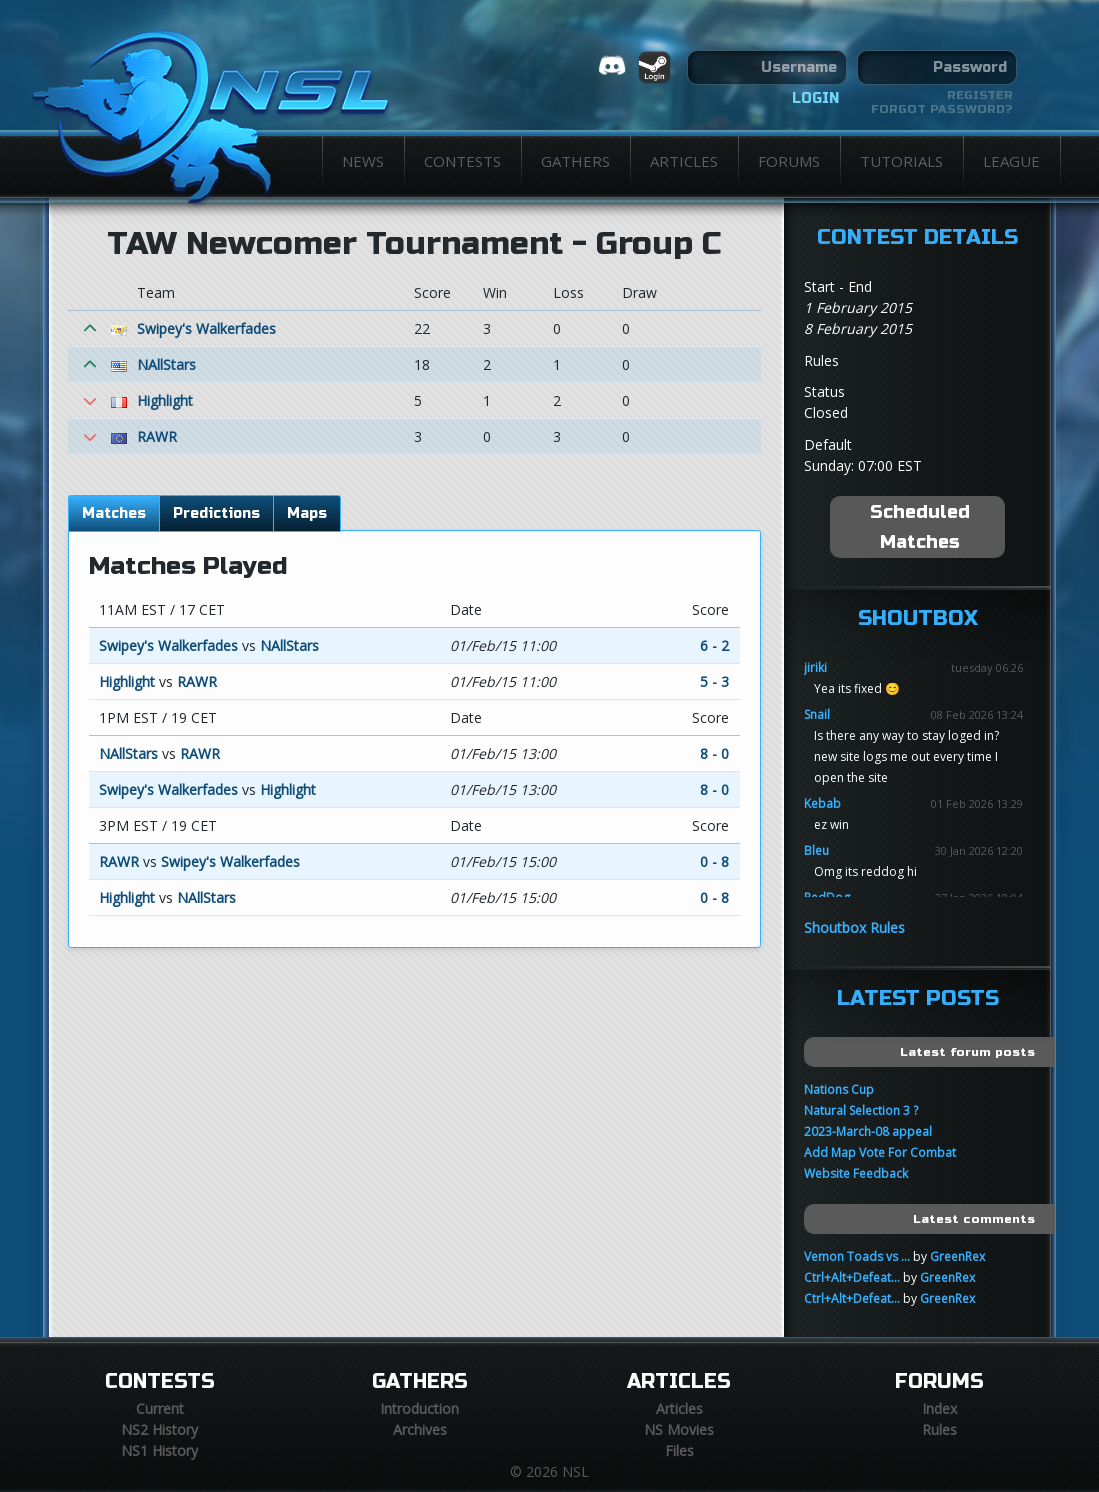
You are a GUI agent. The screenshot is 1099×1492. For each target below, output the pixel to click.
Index (939, 1408)
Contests (462, 161)
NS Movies (679, 1429)
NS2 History (159, 1429)
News (363, 161)
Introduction (419, 1408)
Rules (939, 1429)
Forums (789, 161)
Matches (114, 513)
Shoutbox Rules (854, 927)
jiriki (815, 667)
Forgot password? (942, 109)
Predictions (216, 513)
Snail (817, 714)
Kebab (822, 803)
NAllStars (166, 364)
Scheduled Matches (920, 527)
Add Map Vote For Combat (880, 1152)
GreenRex (957, 1256)
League (1011, 161)
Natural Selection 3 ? (861, 1110)
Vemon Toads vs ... (857, 1256)
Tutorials (901, 161)
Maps (307, 513)
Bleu (816, 850)
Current (160, 1408)
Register (980, 95)
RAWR (157, 436)
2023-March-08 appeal (868, 1131)
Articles (684, 161)
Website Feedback (856, 1173)
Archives (420, 1429)
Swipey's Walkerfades (206, 328)
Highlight (165, 400)
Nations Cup (839, 1089)
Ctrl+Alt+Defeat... (852, 1277)
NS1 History (159, 1450)
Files (679, 1450)
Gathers (575, 161)
